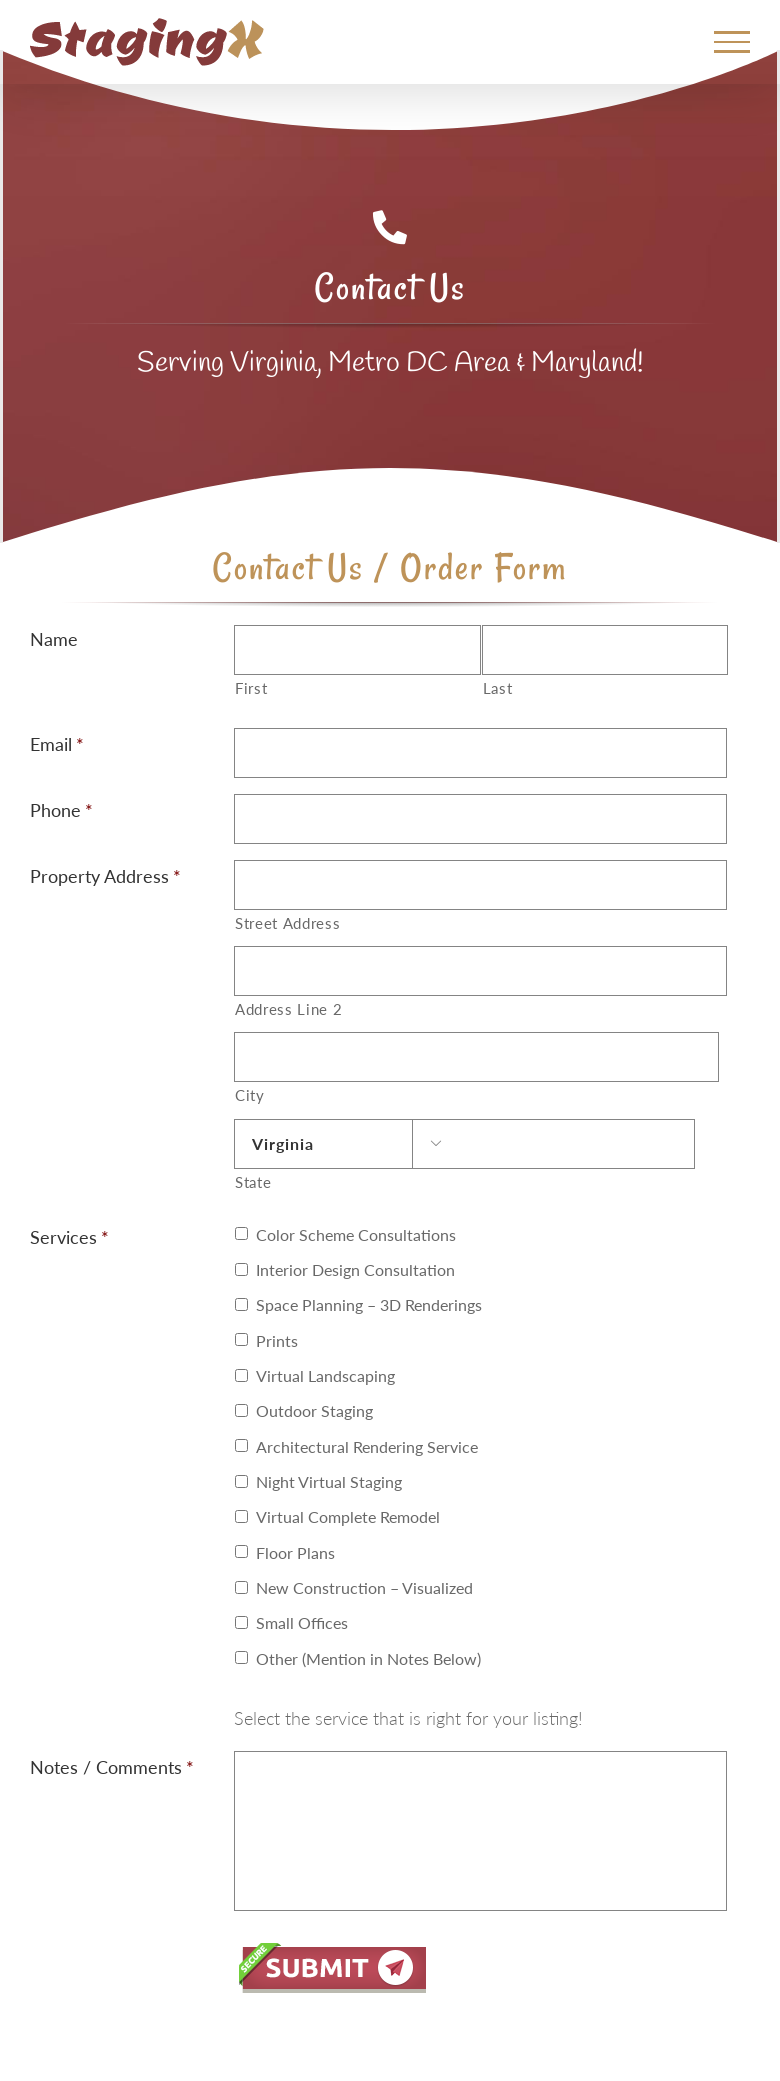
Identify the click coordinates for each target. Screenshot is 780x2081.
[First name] (357, 650)
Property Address (105, 876)
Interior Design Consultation (355, 1269)
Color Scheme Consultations (356, 1234)
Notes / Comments (112, 1767)
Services (69, 1237)
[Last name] (605, 650)
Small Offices (302, 1622)
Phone (61, 810)
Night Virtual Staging (329, 1481)
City (250, 1095)
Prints (277, 1340)
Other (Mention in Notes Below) (368, 1658)
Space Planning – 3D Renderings (369, 1304)
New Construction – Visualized (364, 1587)
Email (57, 744)
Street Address (287, 923)
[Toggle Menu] (732, 42)
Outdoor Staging (314, 1410)
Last (498, 688)
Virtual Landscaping (325, 1375)
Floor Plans (295, 1552)
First (251, 688)
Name (54, 639)
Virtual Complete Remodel (348, 1516)
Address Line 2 (288, 1009)
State (253, 1182)
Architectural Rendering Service (367, 1446)
